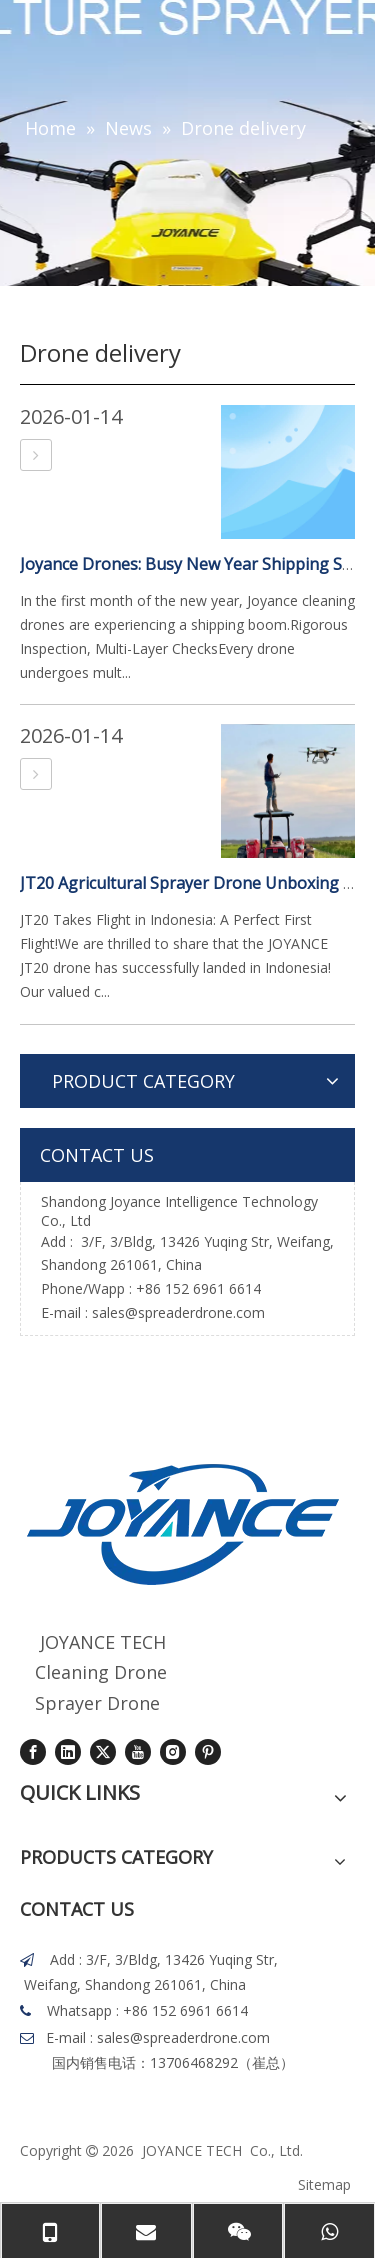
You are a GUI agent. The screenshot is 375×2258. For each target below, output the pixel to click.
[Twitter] (103, 1752)
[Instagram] (173, 1752)
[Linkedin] (68, 1752)
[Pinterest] (208, 1752)
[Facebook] (33, 1752)
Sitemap (324, 2184)
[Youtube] (138, 1752)
